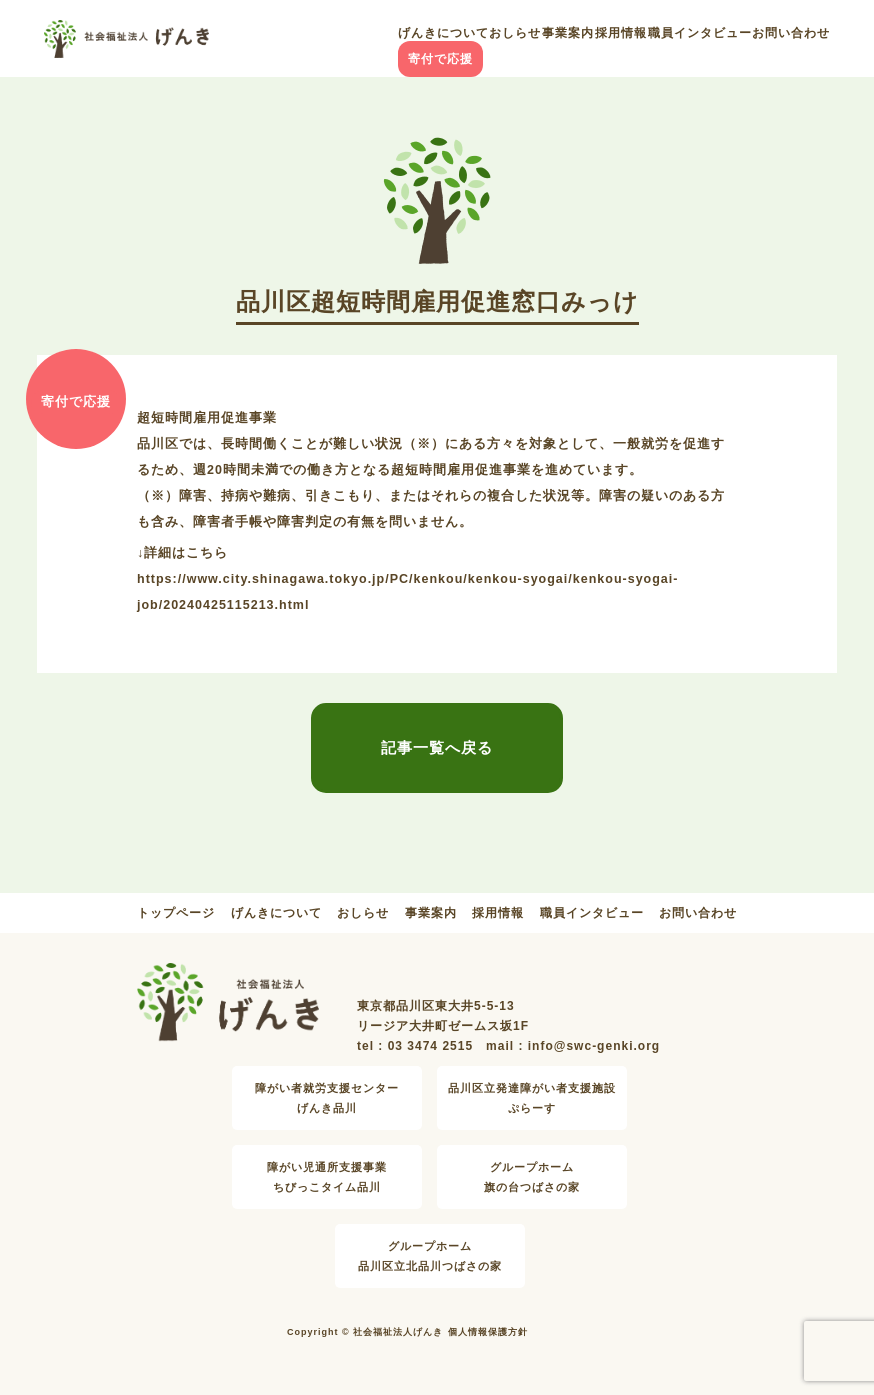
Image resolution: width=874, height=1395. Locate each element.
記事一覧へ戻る (437, 747)
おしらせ (515, 33)
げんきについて (443, 33)
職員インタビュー (700, 33)
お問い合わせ (791, 33)
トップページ (176, 913)
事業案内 (568, 33)
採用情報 (621, 33)
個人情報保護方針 (488, 1332)
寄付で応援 (440, 59)
